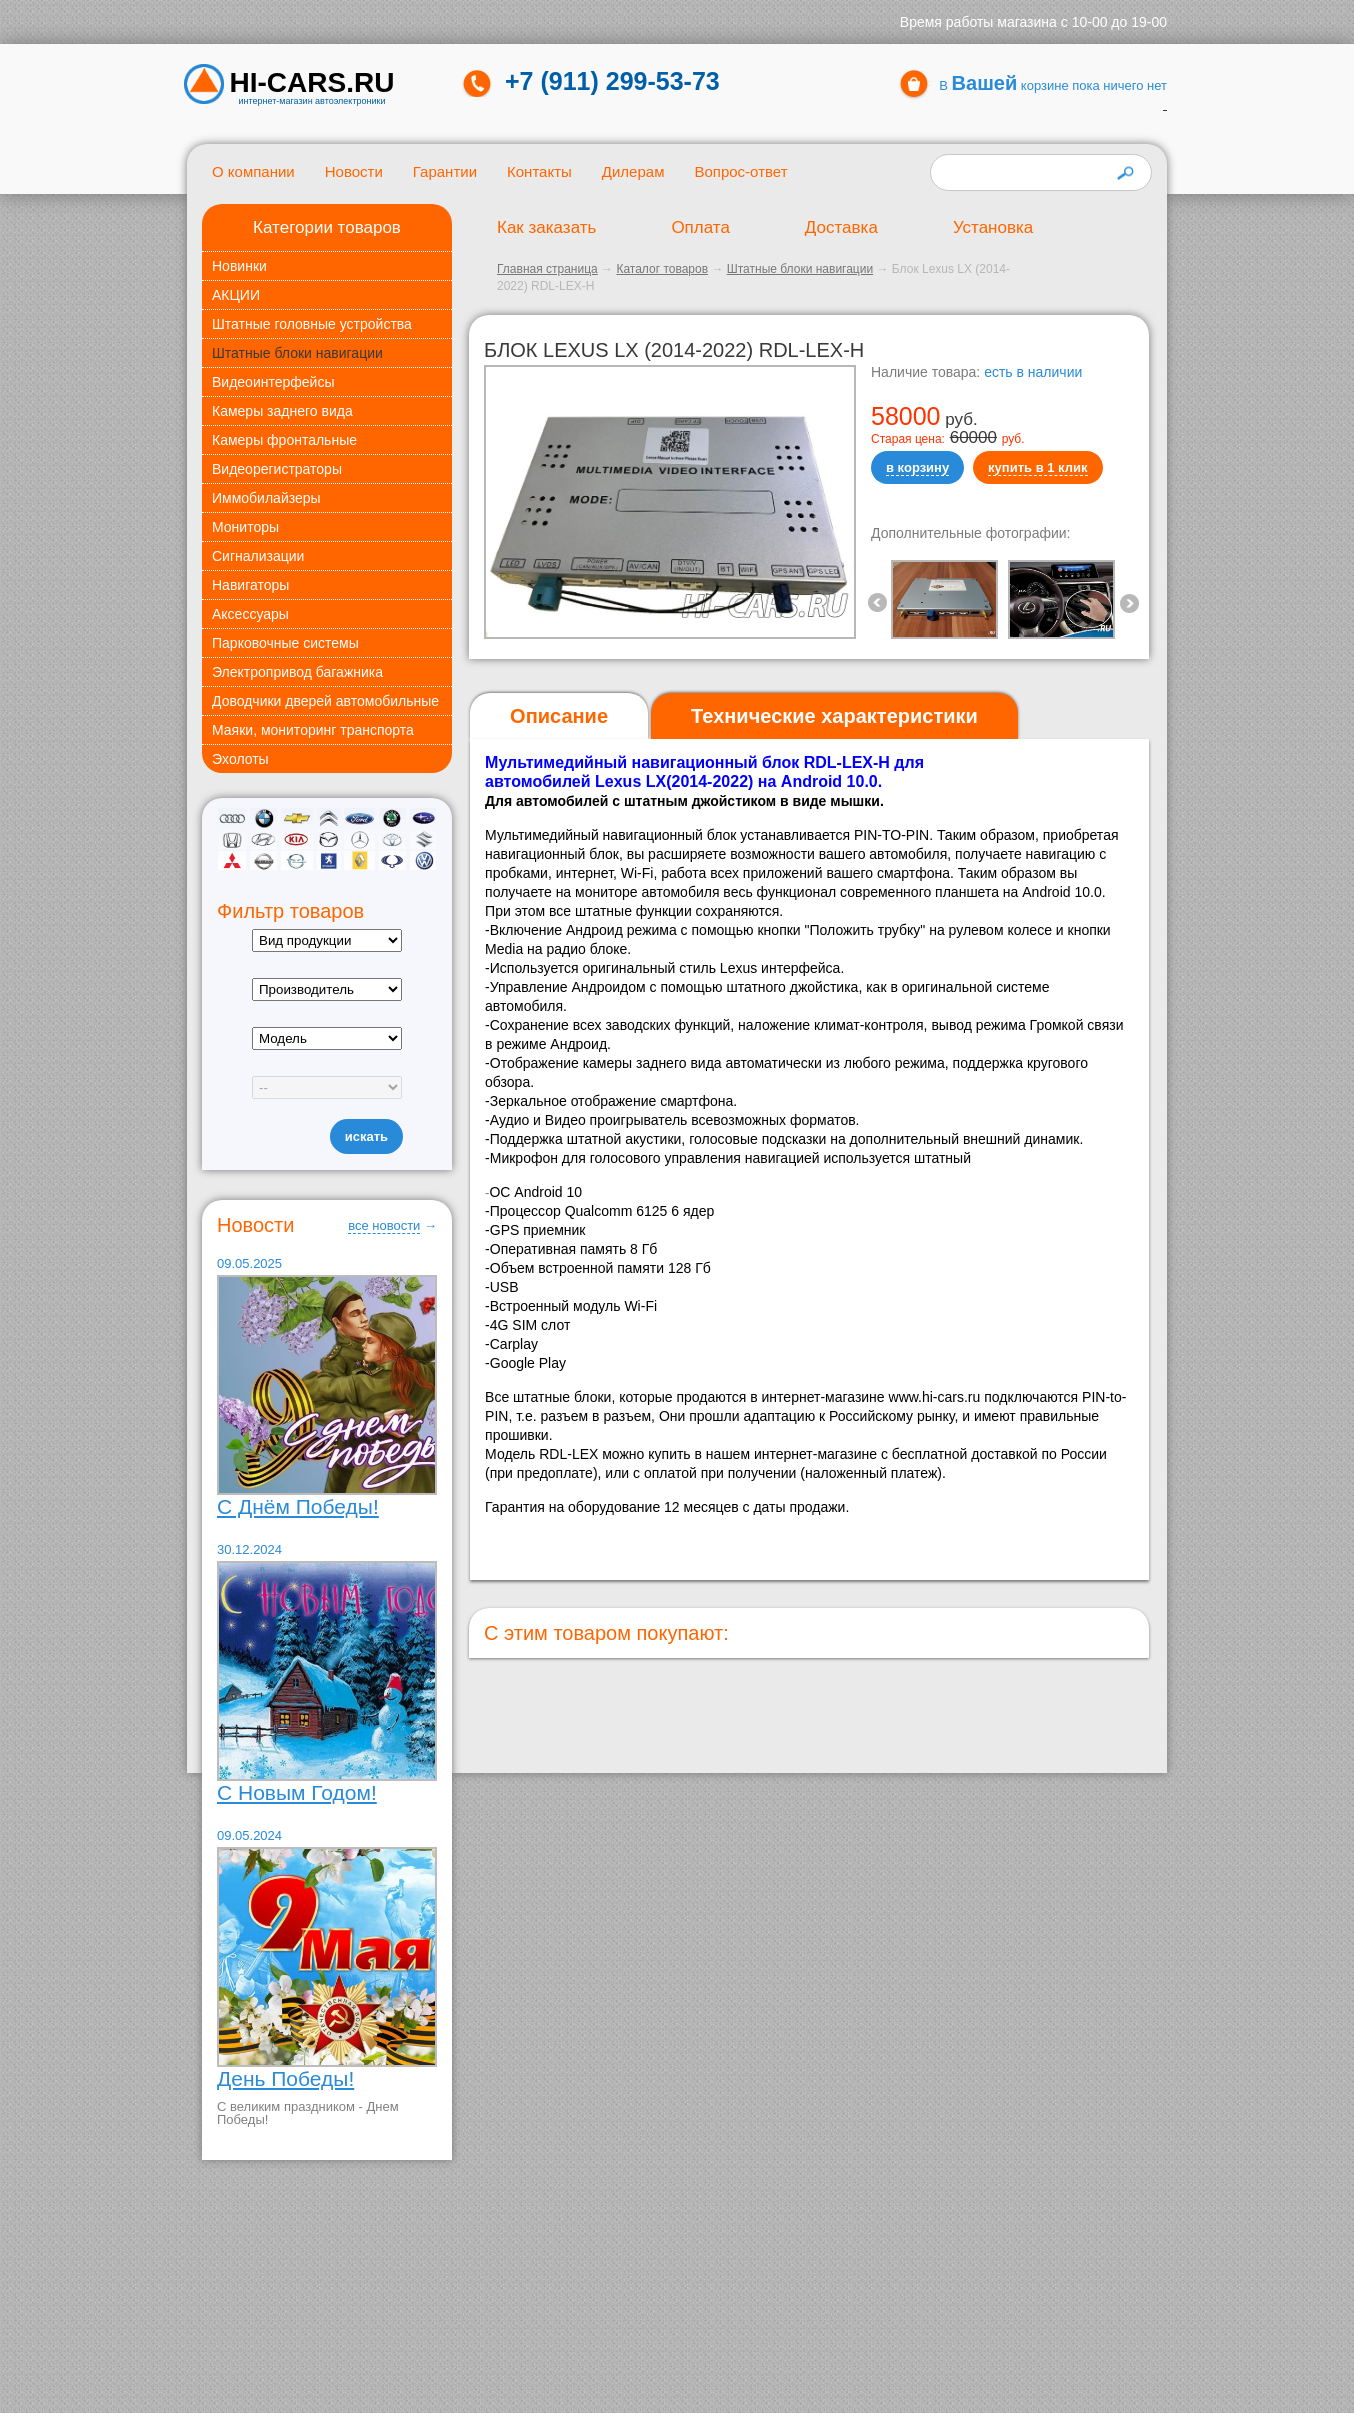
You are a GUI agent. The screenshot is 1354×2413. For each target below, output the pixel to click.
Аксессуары (250, 614)
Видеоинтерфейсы (273, 382)
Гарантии (445, 171)
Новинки (239, 266)
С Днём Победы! (298, 1506)
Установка (993, 227)
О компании (253, 171)
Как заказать (546, 227)
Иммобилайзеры (266, 498)
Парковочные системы (285, 643)
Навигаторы (250, 585)
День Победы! (285, 2078)
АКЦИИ (236, 295)
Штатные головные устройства (312, 324)
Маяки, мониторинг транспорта (313, 730)
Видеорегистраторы (277, 469)
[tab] (559, 716)
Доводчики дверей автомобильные (325, 701)
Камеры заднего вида (282, 411)
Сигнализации (258, 556)
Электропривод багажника (297, 672)
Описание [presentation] (559, 716)
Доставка (841, 227)
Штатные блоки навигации (297, 353)
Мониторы (245, 527)
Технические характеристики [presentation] (834, 716)
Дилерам (633, 171)
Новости (354, 171)
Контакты (539, 171)
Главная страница (547, 269)
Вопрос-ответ (740, 171)
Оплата (700, 227)
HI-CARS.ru (312, 83)
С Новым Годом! (297, 1792)
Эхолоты (240, 759)
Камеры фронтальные (284, 440)
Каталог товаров (662, 269)
